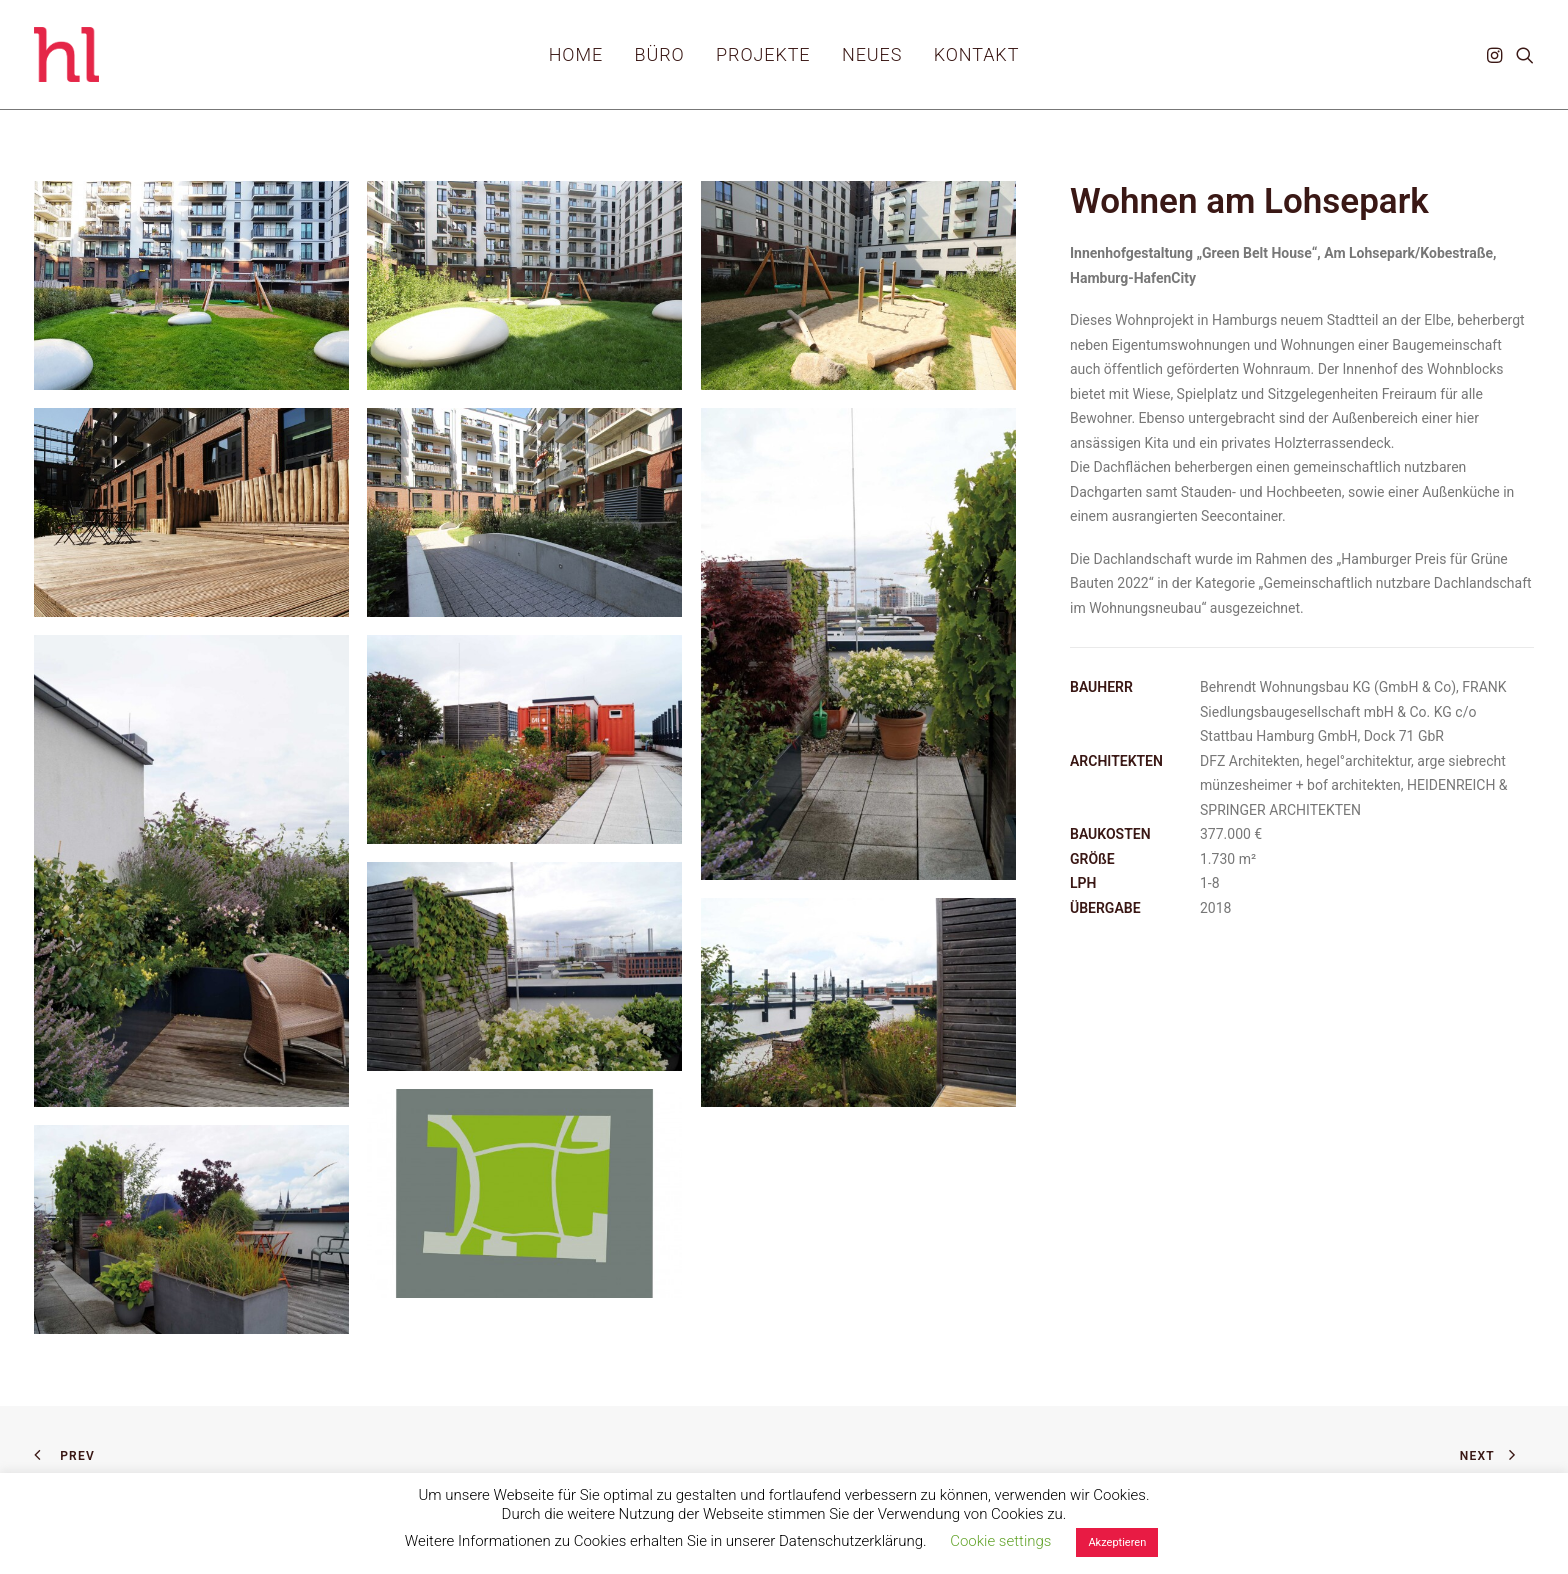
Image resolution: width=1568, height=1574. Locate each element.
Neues (872, 54)
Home (576, 54)
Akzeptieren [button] (1117, 1542)
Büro (660, 54)
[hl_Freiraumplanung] (66, 54)
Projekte (763, 54)
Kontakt (977, 54)
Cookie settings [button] (1000, 1541)
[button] (1496, 54)
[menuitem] (576, 54)
